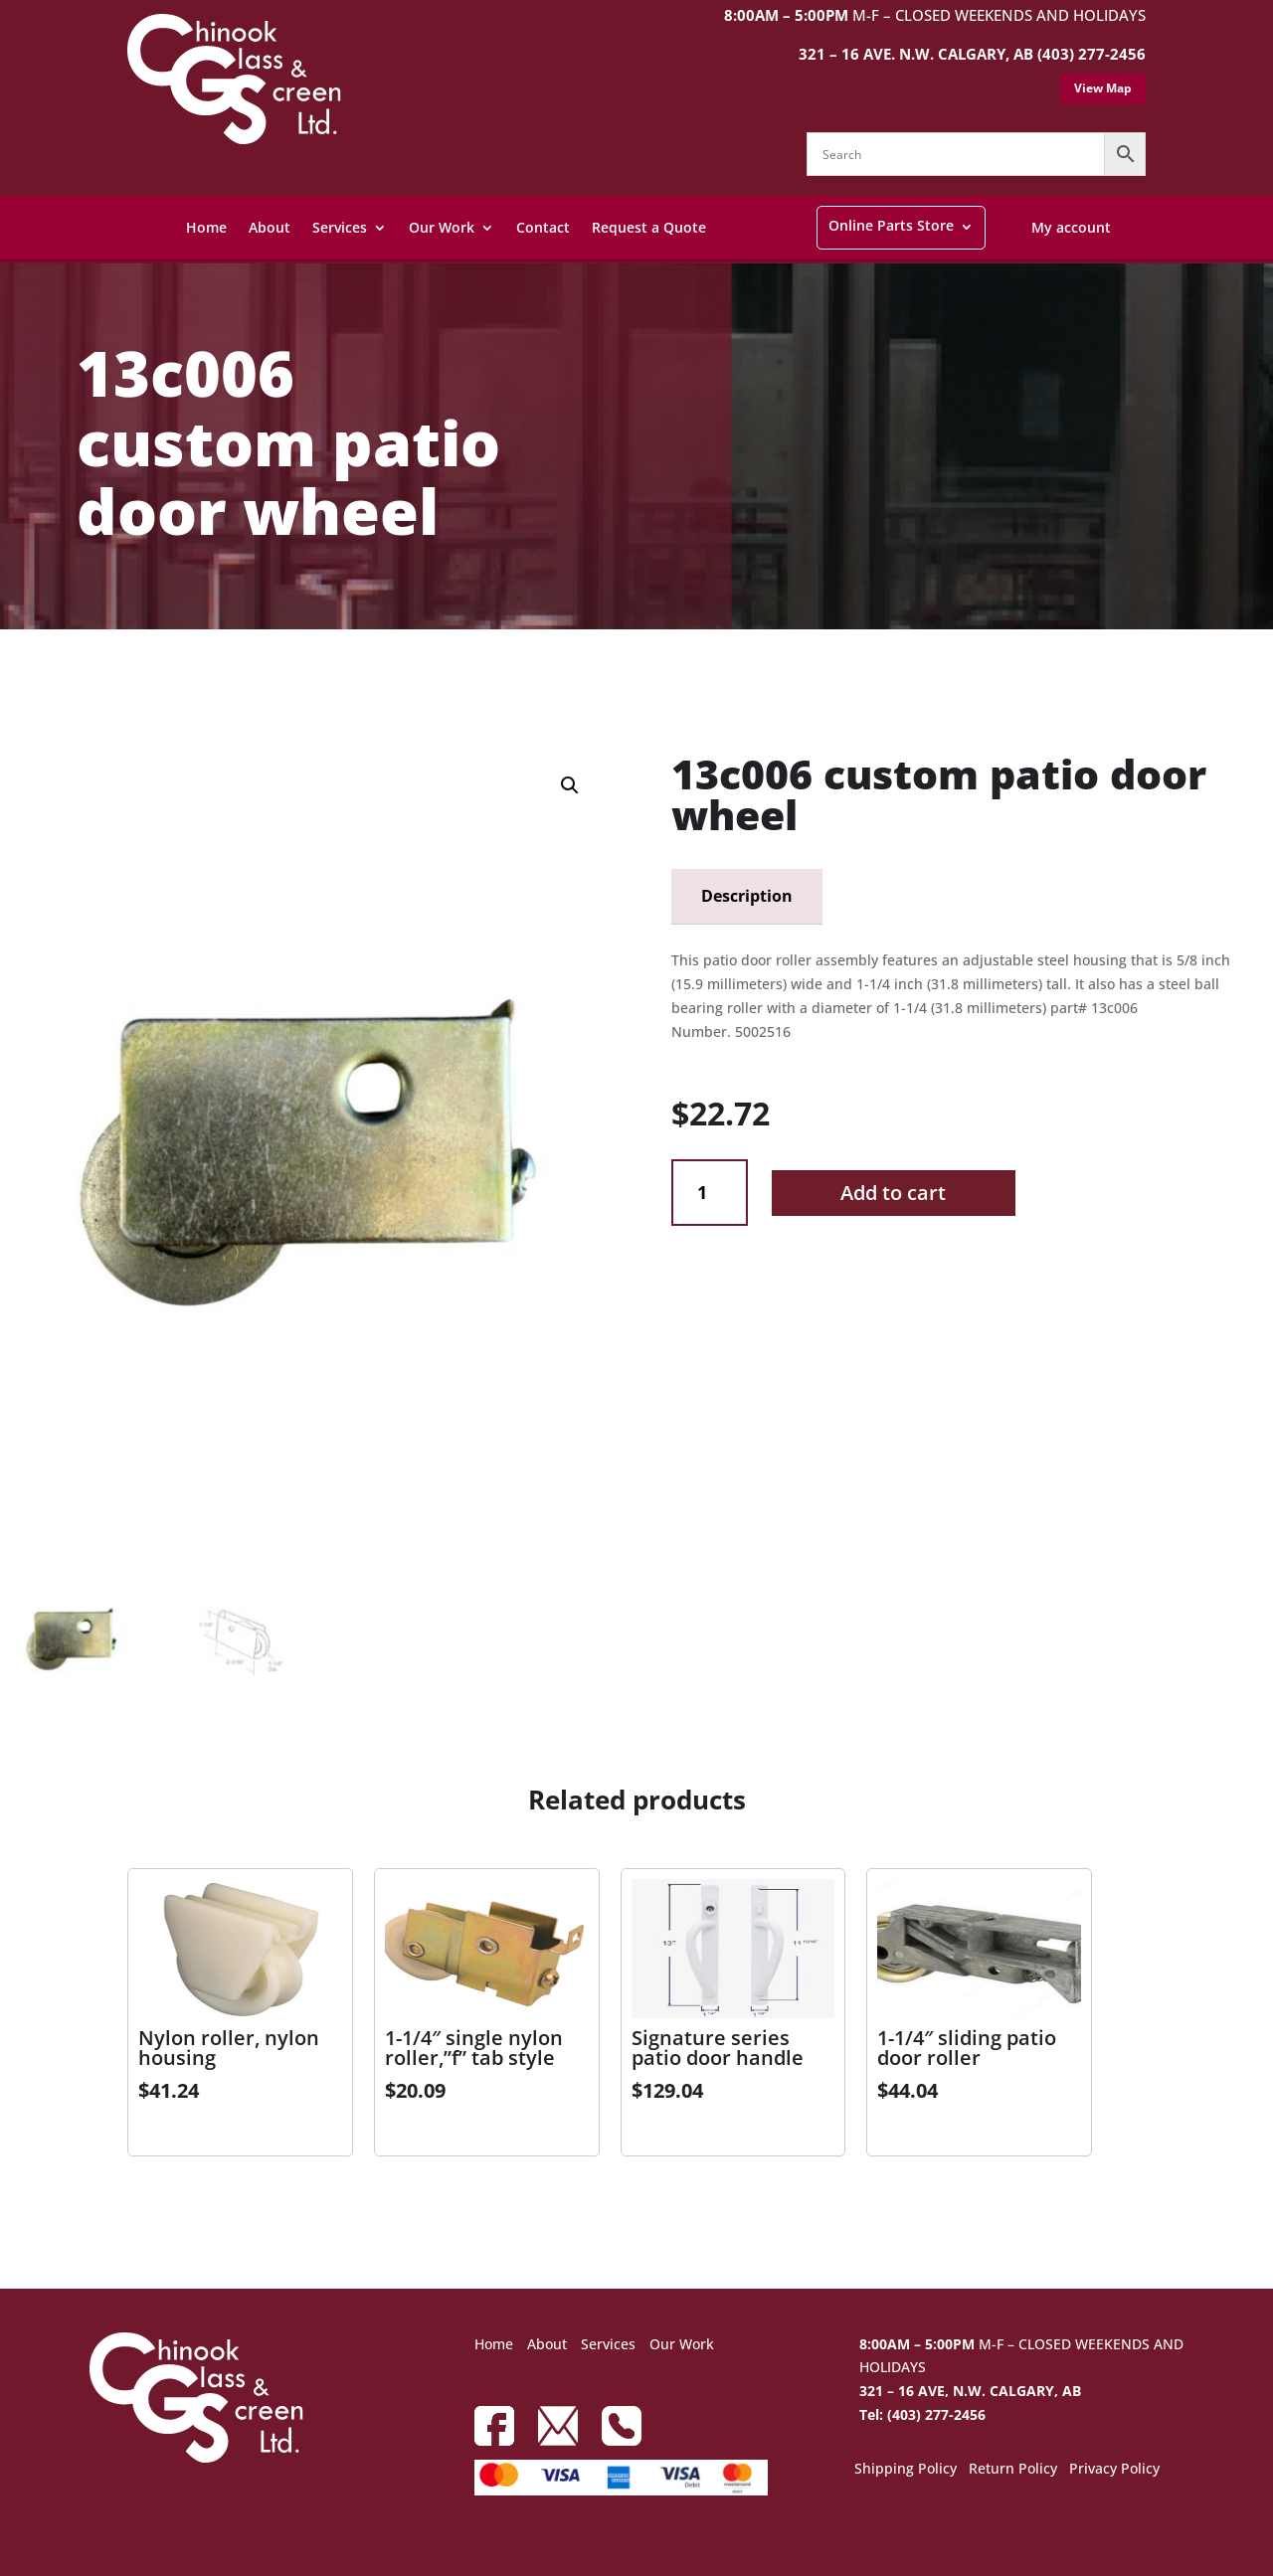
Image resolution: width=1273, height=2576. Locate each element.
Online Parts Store (891, 225)
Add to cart (893, 1192)
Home (206, 227)
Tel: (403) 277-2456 (922, 2414)
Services (339, 227)
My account (1071, 227)
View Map (1103, 88)
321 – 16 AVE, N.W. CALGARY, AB (970, 2390)
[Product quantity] (709, 1192)
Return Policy (1013, 2470)
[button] (570, 785)
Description (747, 896)
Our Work (441, 227)
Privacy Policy (1114, 2470)
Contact (543, 227)
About (269, 227)
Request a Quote (649, 227)
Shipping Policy (905, 2470)
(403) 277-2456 (1091, 54)
